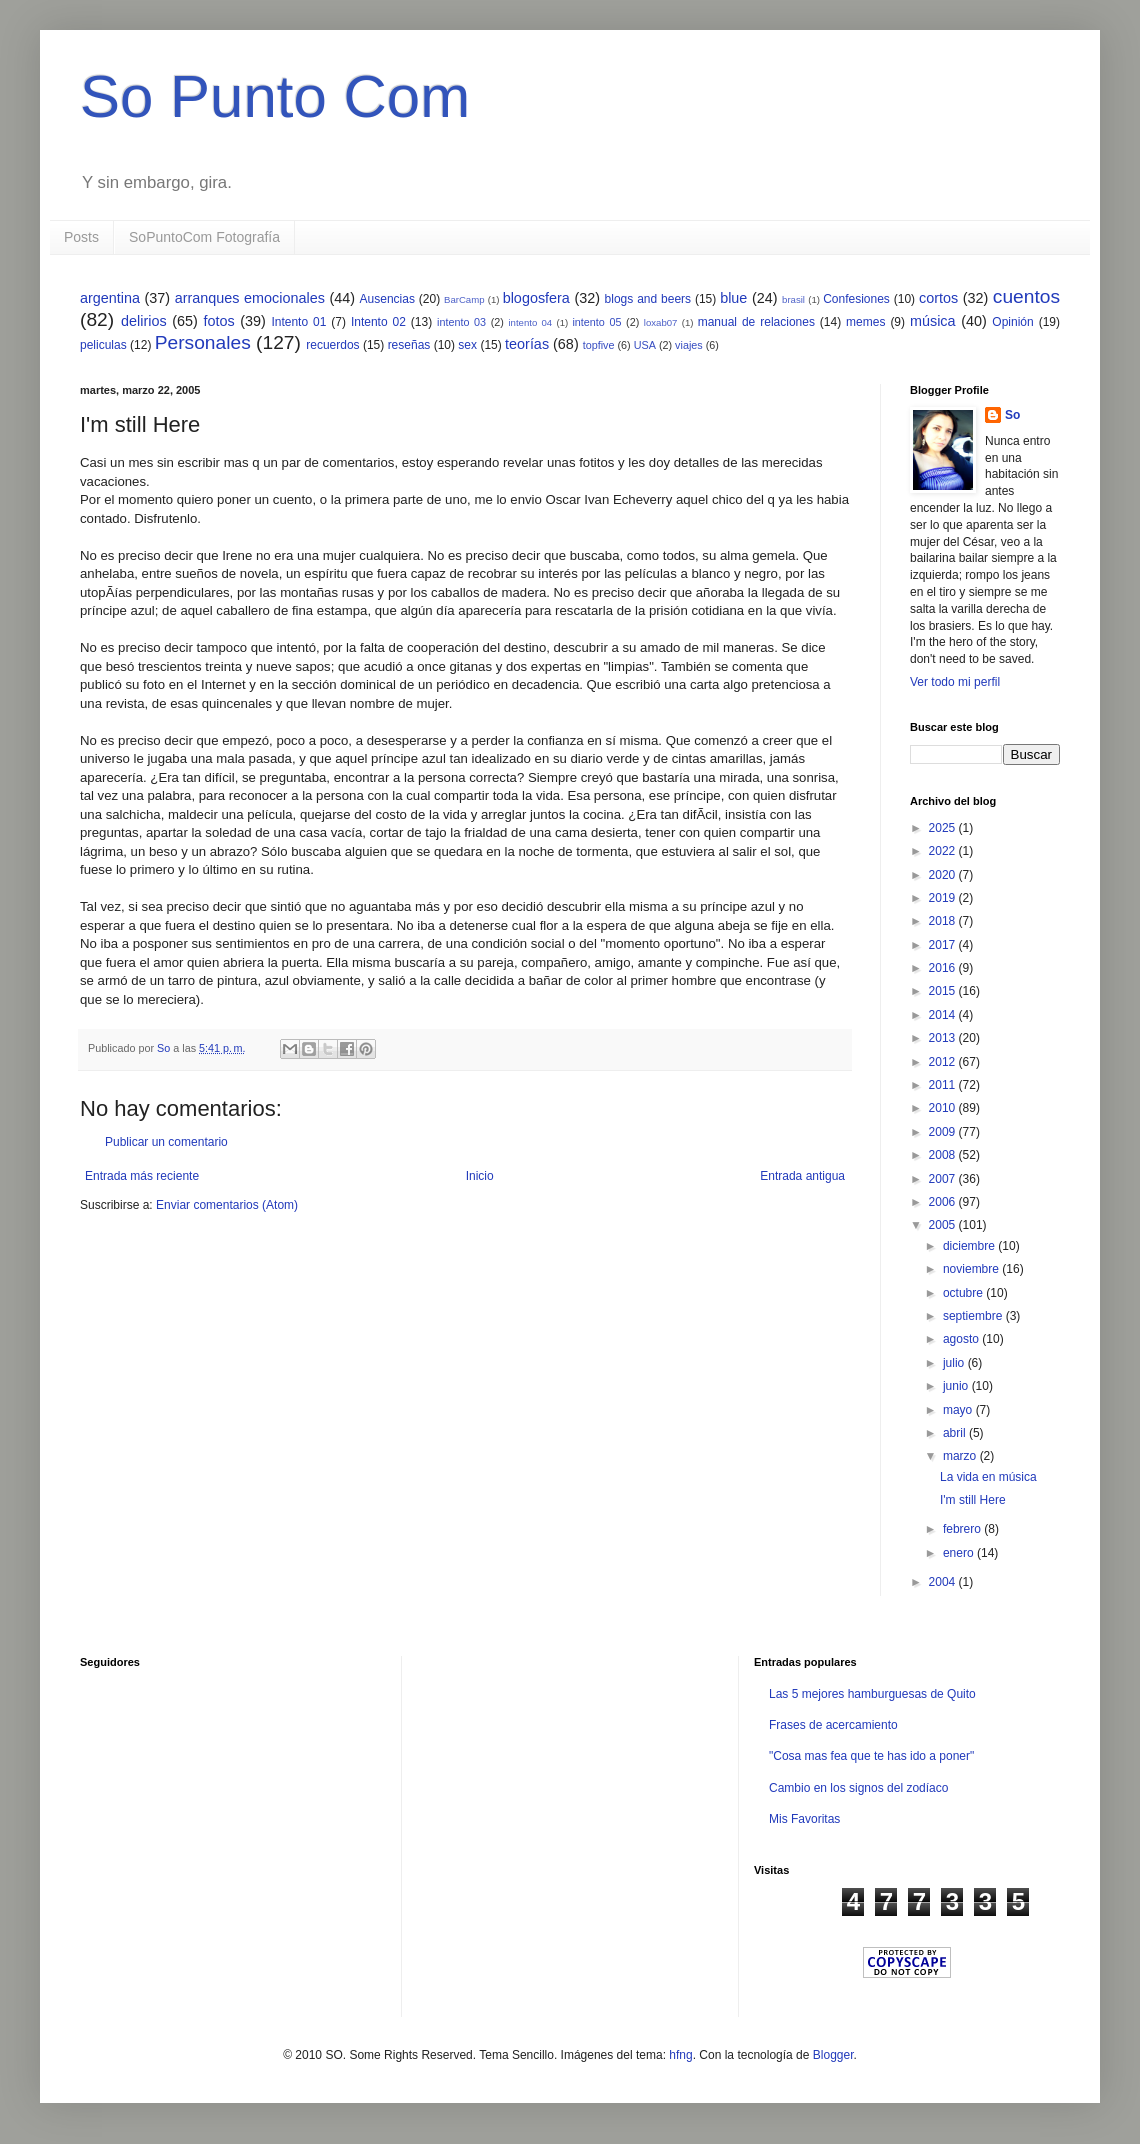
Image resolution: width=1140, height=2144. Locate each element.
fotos (218, 321)
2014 (944, 1015)
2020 (944, 875)
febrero (963, 1529)
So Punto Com (275, 96)
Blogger (833, 2055)
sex (467, 345)
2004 (944, 1582)
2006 (944, 1202)
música (933, 321)
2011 (944, 1085)
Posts (81, 237)
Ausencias (387, 299)
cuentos (1026, 296)
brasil (793, 299)
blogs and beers (648, 299)
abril (956, 1433)
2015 (944, 991)
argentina (110, 298)
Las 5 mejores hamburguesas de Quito (872, 1694)
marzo (961, 1456)
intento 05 (596, 322)
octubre (964, 1293)
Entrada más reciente (142, 1176)
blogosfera (536, 298)
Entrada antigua (802, 1176)
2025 (944, 828)
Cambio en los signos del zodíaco (858, 1788)
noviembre (972, 1269)
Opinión (1012, 322)
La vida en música (988, 1477)
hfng (680, 2055)
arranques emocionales (250, 298)
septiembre (974, 1316)
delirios (144, 321)
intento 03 (461, 322)
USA (645, 345)
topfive (599, 345)
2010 (944, 1108)
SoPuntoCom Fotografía (204, 237)
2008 (944, 1155)
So (1012, 415)
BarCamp (464, 299)
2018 (944, 921)
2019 (944, 898)
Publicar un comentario (166, 1142)
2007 (944, 1179)
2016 (944, 968)
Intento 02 (378, 322)
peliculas (103, 345)
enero (960, 1553)
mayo (959, 1410)
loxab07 (661, 322)
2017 (944, 945)
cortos (938, 298)
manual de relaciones (756, 322)
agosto (962, 1339)
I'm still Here (973, 1500)
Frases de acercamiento (833, 1725)
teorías (527, 344)
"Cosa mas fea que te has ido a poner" (871, 1756)
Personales (203, 342)
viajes (689, 345)
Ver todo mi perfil (955, 682)
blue (733, 298)
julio (955, 1363)
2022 (944, 851)
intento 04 (530, 322)
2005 (944, 1225)
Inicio (480, 1176)
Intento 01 (298, 322)
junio (957, 1386)
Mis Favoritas (804, 1819)
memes (865, 322)
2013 (944, 1038)
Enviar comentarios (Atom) (227, 1205)
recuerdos (332, 345)
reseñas (409, 345)
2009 (944, 1132)
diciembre (970, 1246)
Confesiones (856, 299)
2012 (944, 1062)
